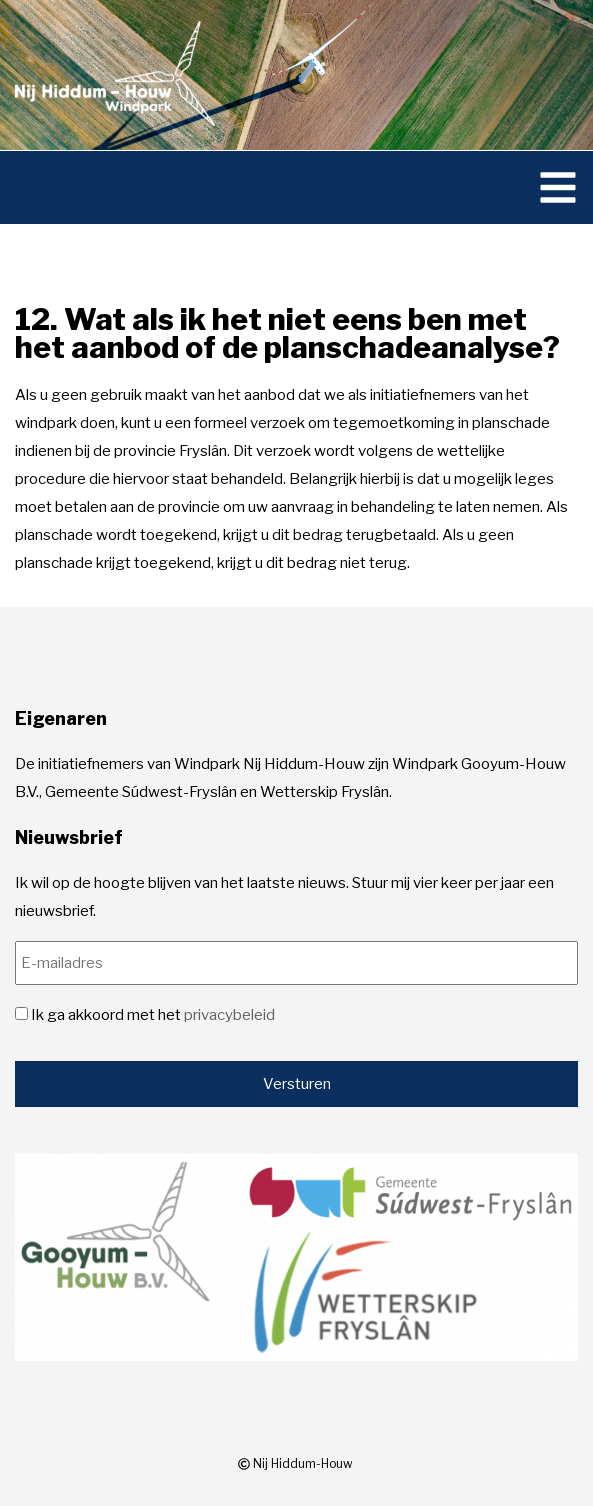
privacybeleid (229, 1015)
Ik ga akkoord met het (153, 1015)
